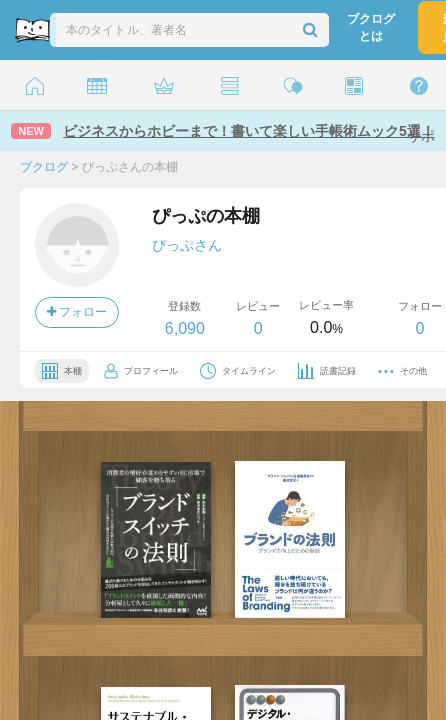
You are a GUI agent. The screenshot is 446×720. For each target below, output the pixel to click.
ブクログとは (371, 27)
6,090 (185, 328)
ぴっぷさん (187, 245)
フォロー (77, 312)
